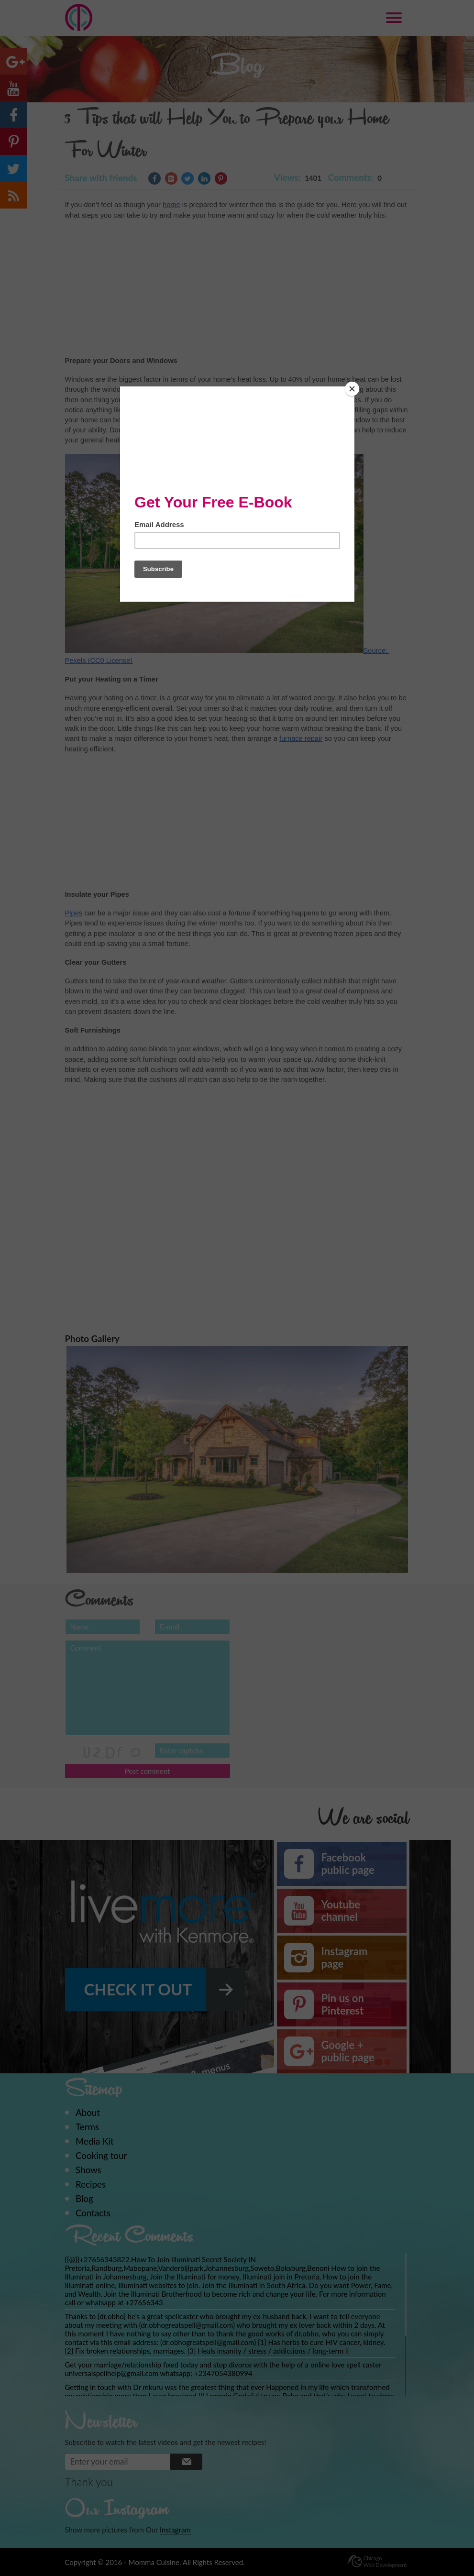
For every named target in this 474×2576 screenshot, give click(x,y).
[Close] (352, 389)
